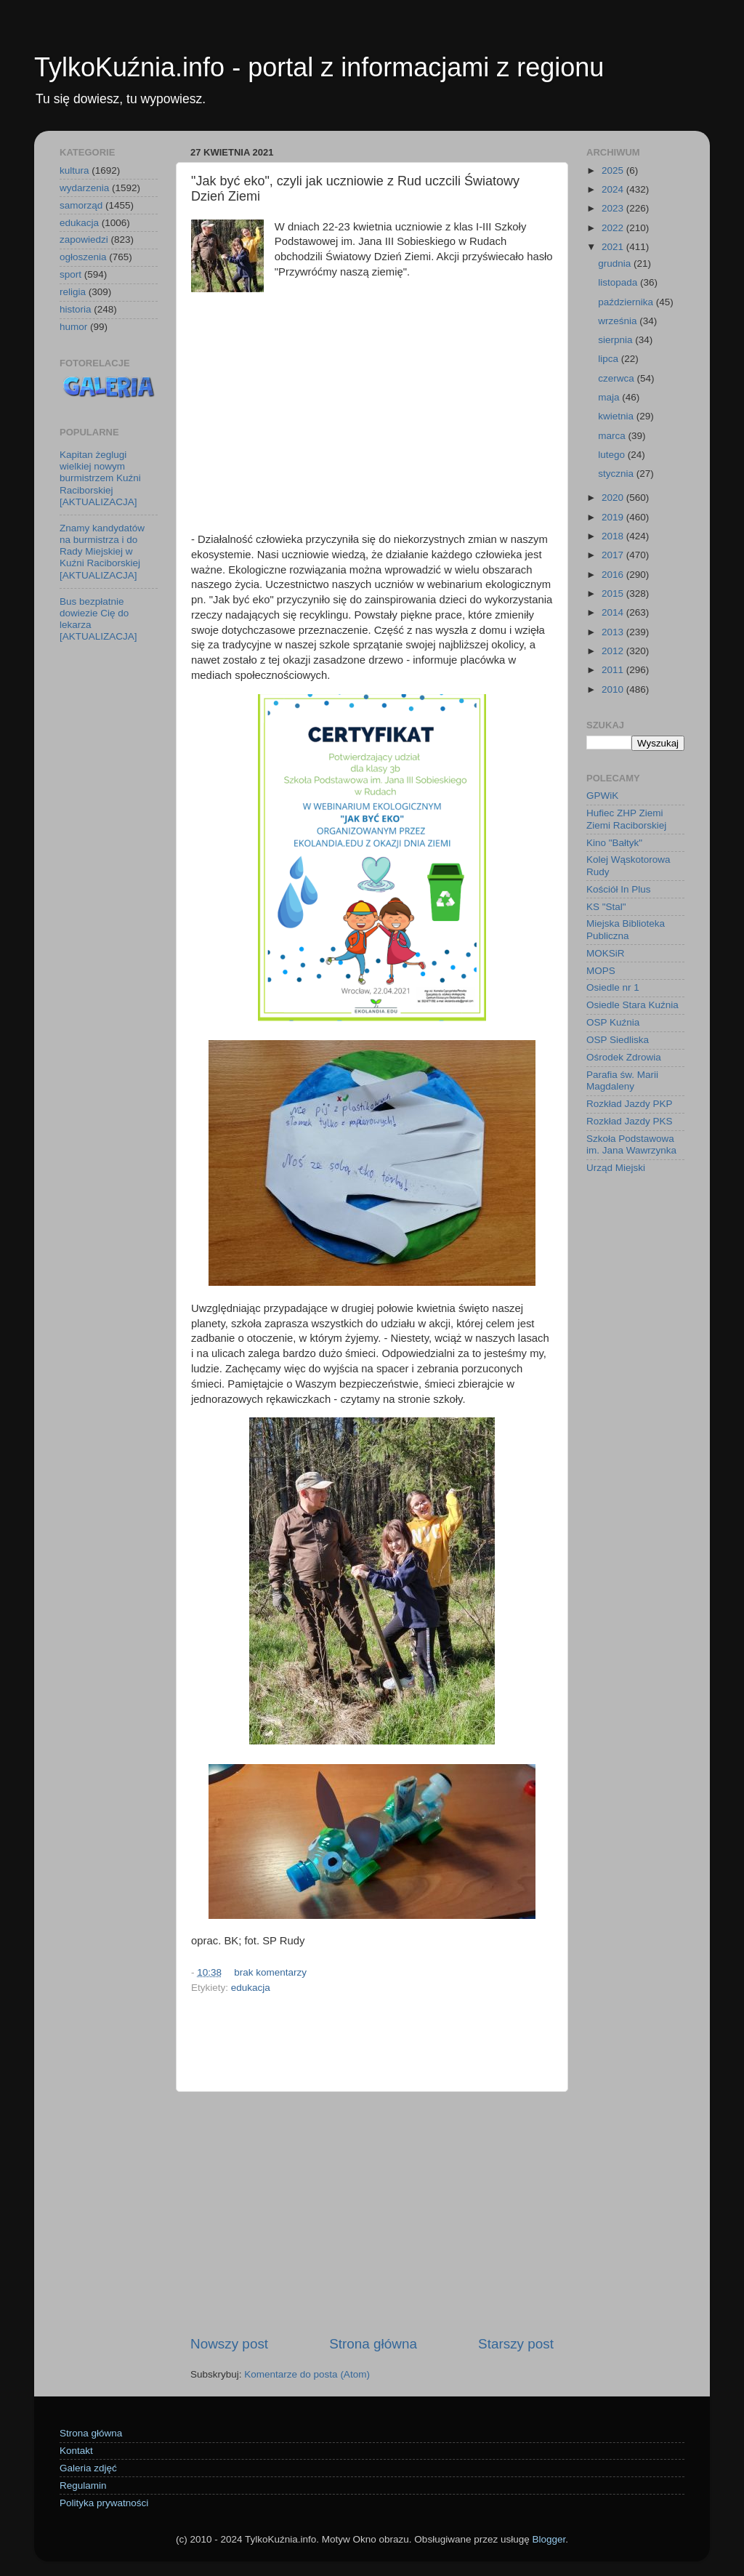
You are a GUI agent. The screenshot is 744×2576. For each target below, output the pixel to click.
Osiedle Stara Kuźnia (632, 1004)
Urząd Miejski (615, 1167)
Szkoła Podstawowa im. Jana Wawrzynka (631, 1144)
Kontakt (76, 2450)
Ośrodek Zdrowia (623, 1057)
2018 (614, 536)
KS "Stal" (606, 906)
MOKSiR (605, 953)
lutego (613, 454)
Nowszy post (229, 2343)
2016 (614, 574)
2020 (614, 497)
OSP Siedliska (617, 1039)
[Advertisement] (372, 418)
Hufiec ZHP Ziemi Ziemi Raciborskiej (626, 819)
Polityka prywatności (104, 2502)
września (618, 320)
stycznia (617, 473)
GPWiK (602, 795)
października (627, 302)
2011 (614, 669)
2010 (614, 689)
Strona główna (373, 2343)
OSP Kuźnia (612, 1022)
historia (76, 309)
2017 (614, 555)
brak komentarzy (270, 1972)
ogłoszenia (83, 256)
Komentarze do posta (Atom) (307, 2374)
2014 (614, 612)
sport (70, 274)
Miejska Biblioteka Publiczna (625, 929)
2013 (614, 632)
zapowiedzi (84, 239)
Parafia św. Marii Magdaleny (622, 1080)
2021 (614, 246)
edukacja (250, 1987)
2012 (614, 650)
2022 (614, 227)
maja (610, 397)
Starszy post (516, 2343)
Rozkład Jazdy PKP (629, 1103)
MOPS (600, 970)
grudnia (616, 263)
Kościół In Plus (618, 889)
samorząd (81, 205)
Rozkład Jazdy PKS (629, 1121)
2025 (614, 170)
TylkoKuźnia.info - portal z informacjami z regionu (319, 67)
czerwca (617, 378)
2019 (614, 517)
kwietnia (617, 416)
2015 (614, 593)
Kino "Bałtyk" (614, 842)
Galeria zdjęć (88, 2468)
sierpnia (616, 339)
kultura (74, 170)
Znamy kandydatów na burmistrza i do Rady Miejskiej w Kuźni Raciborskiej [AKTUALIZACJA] (102, 552)
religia (73, 291)
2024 (614, 189)
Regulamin (83, 2485)
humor (73, 326)
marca (613, 435)
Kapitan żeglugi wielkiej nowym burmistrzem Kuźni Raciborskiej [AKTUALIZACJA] (100, 478)
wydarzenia (84, 187)
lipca (609, 358)
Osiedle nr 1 (612, 987)
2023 (614, 208)
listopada (619, 282)
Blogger (548, 2539)
